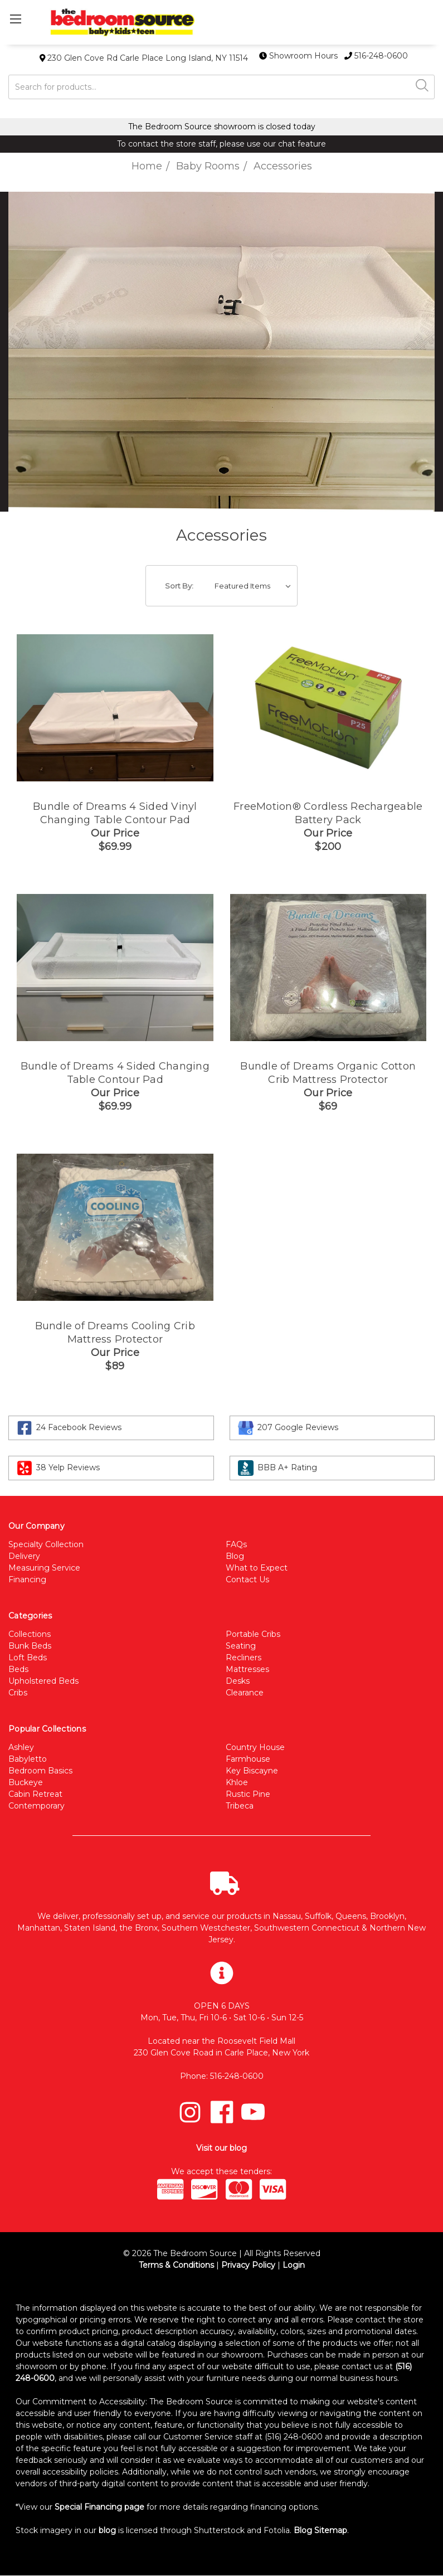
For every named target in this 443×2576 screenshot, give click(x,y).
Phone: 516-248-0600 (222, 2076)
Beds (18, 1669)
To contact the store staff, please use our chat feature (221, 144)
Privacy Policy (248, 2265)
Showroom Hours (299, 56)
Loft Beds (27, 1657)
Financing (27, 1579)
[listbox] (255, 585)
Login (294, 2265)
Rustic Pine (248, 1794)
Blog (235, 1556)
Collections (29, 1634)
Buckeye (25, 1782)
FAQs (236, 1544)
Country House (255, 1747)
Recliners (243, 1657)
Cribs (17, 1693)
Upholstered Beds (43, 1681)
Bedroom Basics (40, 1771)
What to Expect (257, 1568)
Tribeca (240, 1806)
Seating (241, 1646)
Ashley (21, 1747)
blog (107, 2530)
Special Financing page (99, 2507)
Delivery (24, 1556)
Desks (238, 1681)
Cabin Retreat (35, 1794)
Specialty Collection (46, 1544)
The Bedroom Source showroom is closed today (221, 126)
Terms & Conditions (176, 2265)
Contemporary (36, 1806)
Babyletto (27, 1759)
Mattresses (247, 1669)
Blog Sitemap (320, 2530)
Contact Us (247, 1579)
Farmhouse (248, 1759)
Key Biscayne (252, 1771)
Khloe (237, 1782)
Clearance (245, 1693)
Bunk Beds (29, 1646)
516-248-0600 (376, 56)
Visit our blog (221, 2148)
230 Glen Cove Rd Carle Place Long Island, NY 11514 (144, 58)
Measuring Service (44, 1568)
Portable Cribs (253, 1634)
